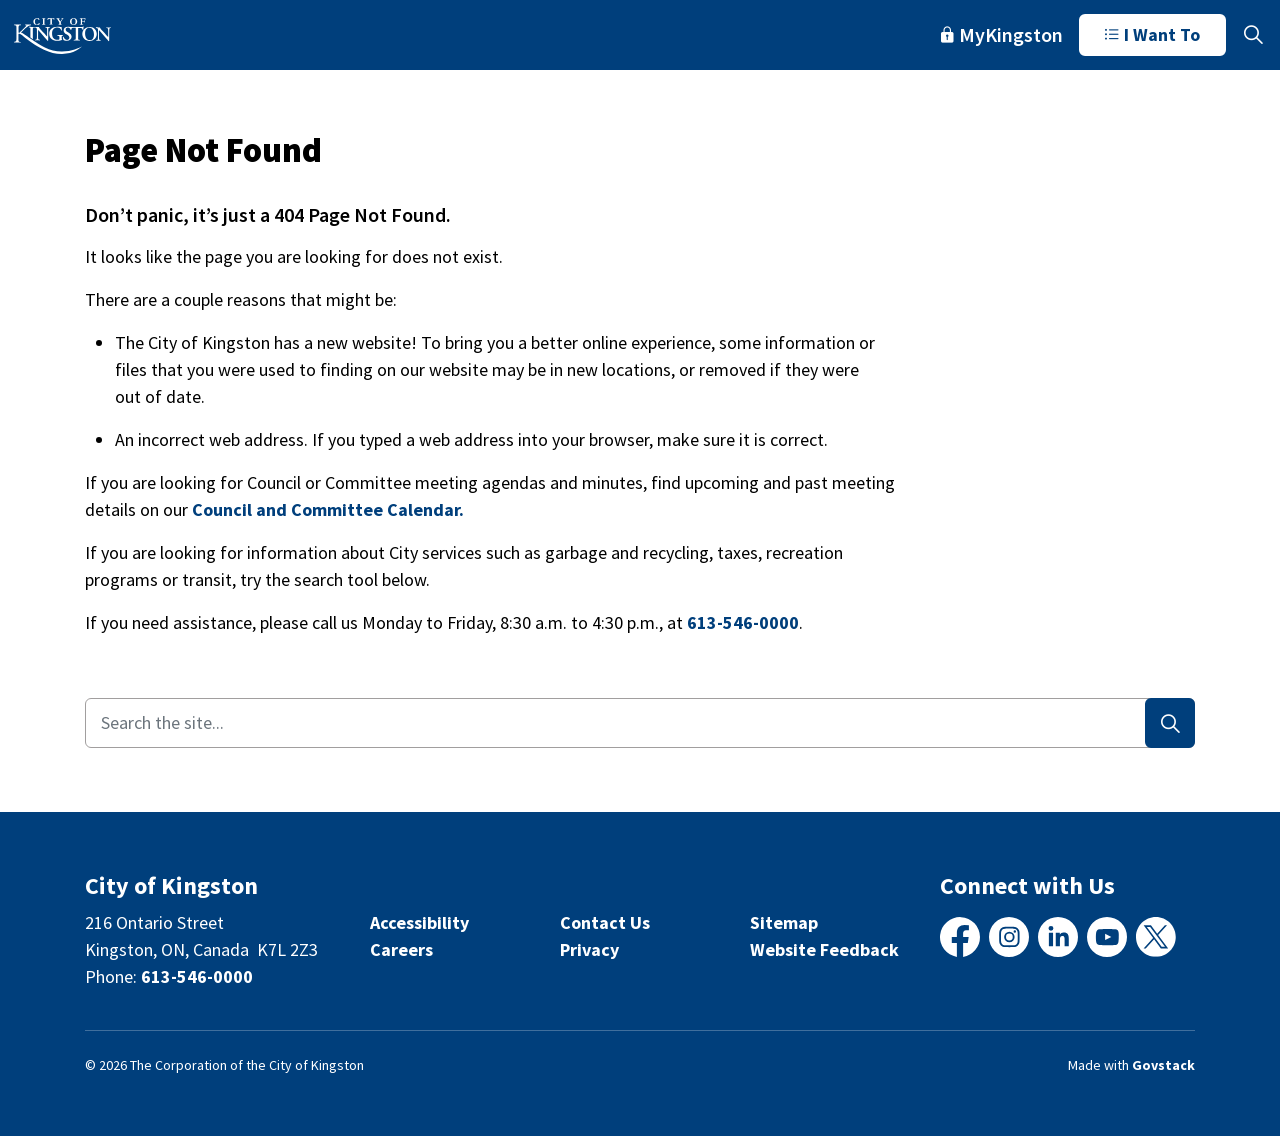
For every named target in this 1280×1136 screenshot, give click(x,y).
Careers (401, 949)
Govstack (1163, 1065)
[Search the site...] (640, 723)
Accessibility (419, 922)
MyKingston (1002, 34)
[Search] (1170, 723)
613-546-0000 (743, 622)
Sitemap (784, 922)
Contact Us (605, 922)
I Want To (1152, 35)
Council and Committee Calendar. (328, 509)
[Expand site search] (1253, 35)
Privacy (589, 949)
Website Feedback (824, 949)
